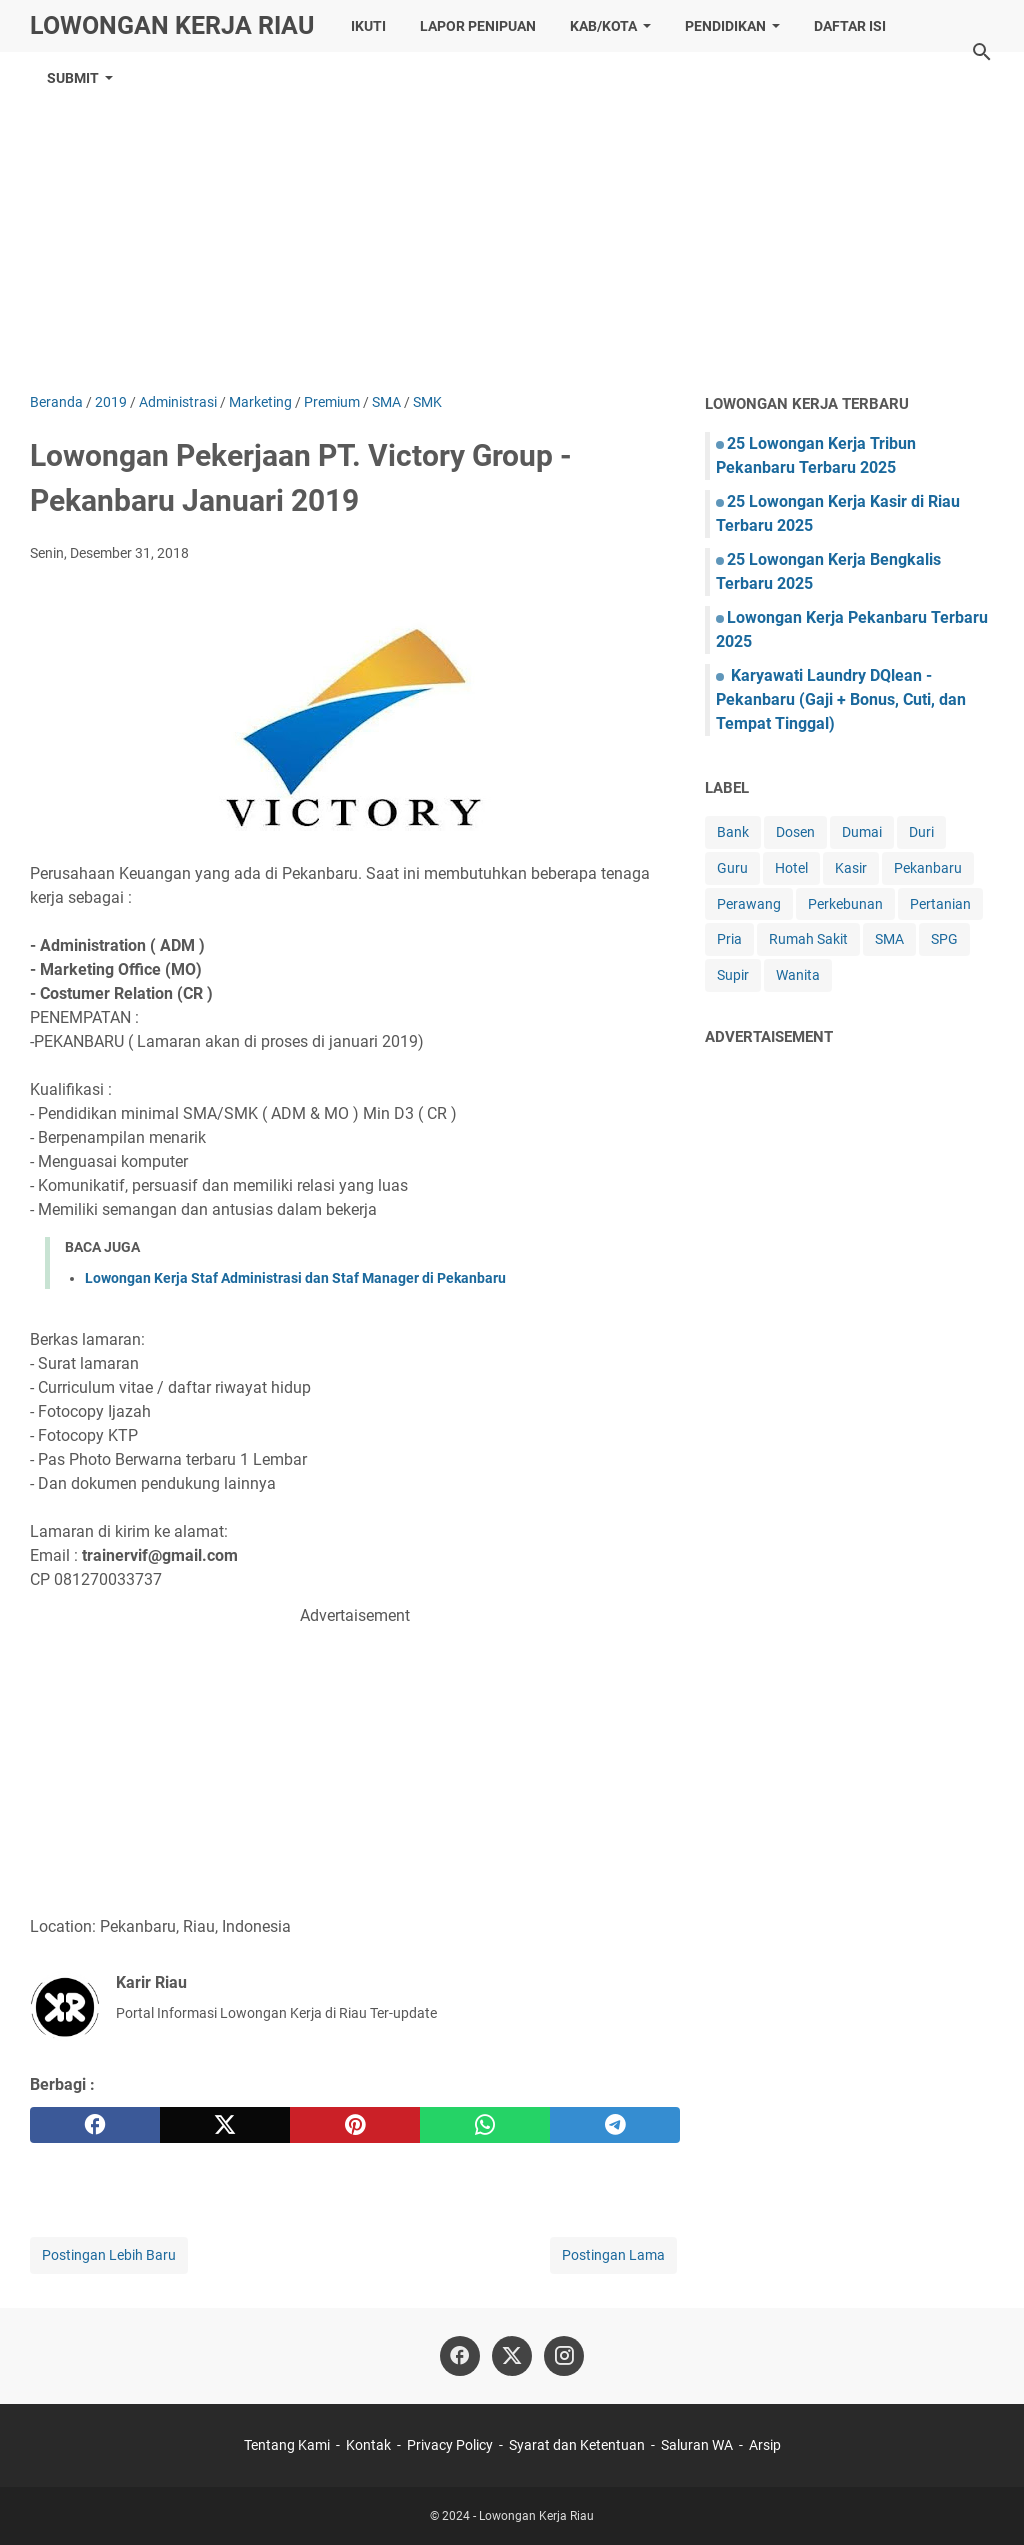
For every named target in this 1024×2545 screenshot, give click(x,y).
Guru (732, 868)
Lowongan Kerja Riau (172, 25)
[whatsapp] (485, 2125)
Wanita (798, 975)
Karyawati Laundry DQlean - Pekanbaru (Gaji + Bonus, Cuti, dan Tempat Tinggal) (841, 699)
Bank (733, 832)
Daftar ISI (850, 26)
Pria (729, 939)
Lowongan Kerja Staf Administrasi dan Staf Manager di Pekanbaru (295, 1278)
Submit (73, 78)
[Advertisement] (512, 222)
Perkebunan (845, 904)
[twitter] (225, 2125)
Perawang (749, 904)
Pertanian (940, 904)
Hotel (791, 868)
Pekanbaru (928, 868)
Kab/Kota (603, 26)
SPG (944, 939)
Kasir (851, 868)
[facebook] (95, 2125)
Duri (921, 832)
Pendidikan (725, 26)
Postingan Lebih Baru (109, 2255)
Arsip (765, 2445)
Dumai (862, 832)
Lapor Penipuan (478, 26)
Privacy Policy (450, 2445)
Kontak (368, 2445)
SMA (889, 939)
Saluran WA (697, 2445)
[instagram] (564, 2356)
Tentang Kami (287, 2445)
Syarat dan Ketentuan (577, 2445)
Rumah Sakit (808, 939)
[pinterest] (355, 2125)
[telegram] (615, 2125)
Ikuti (368, 26)
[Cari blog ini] (982, 52)
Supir (733, 975)
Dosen (795, 832)
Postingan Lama (613, 2255)
